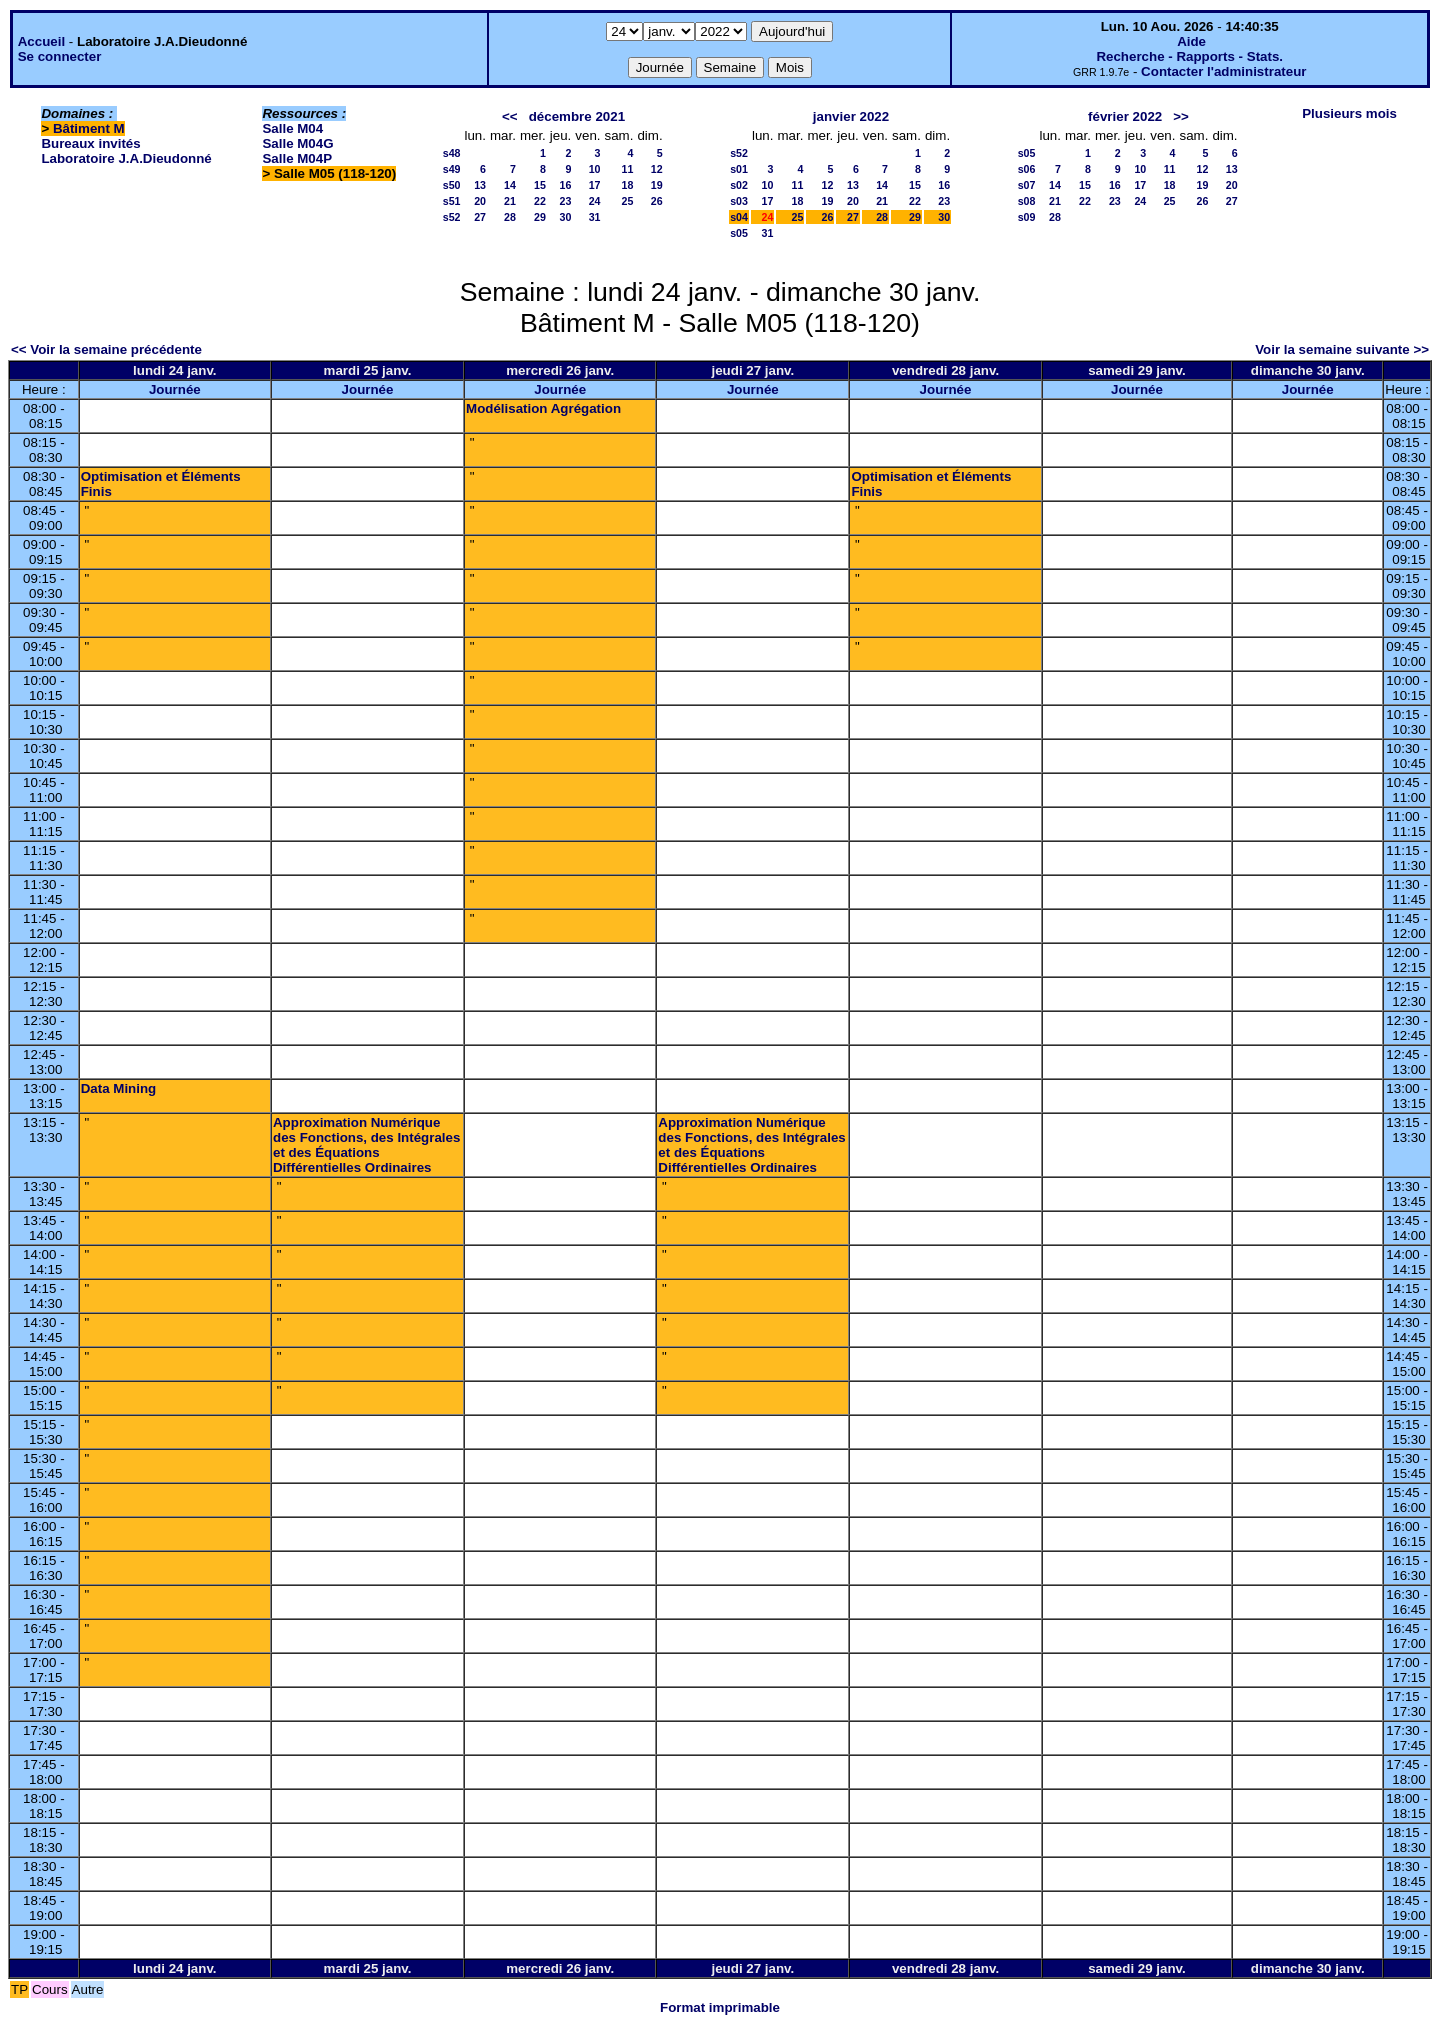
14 (510, 185)
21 (510, 201)
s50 (452, 185)
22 (540, 201)
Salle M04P (297, 158)
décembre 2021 (577, 116)
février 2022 (1125, 116)
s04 (739, 217)
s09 (1027, 217)
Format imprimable (720, 2007)
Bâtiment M (89, 128)
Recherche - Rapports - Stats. (1189, 56)
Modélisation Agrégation (543, 408)
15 (540, 185)
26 (657, 201)
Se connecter (60, 56)
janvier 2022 (851, 116)
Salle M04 (292, 128)
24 (595, 201)
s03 (739, 201)
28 (510, 217)
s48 (452, 153)
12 (657, 169)
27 (480, 217)
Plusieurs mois (1349, 113)
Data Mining (119, 1088)
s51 (452, 201)
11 (628, 169)
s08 (1027, 201)
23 (565, 201)
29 (540, 217)
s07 (1027, 185)
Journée (175, 389)
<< (510, 116)
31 (595, 217)
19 (657, 185)
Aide (1191, 41)
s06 (1027, 169)
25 (628, 201)
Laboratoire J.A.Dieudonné (126, 158)
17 (595, 185)
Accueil (41, 41)
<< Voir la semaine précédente (106, 349)
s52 (452, 217)
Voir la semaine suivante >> (1342, 349)
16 (565, 185)
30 (565, 217)
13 (480, 185)
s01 (739, 169)
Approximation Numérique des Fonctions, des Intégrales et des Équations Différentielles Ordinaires (366, 1145)
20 (480, 201)
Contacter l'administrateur (1223, 71)
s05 (739, 233)
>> (1181, 116)
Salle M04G (297, 143)
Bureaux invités (90, 143)
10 (595, 169)
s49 (452, 169)
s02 (739, 185)
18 (628, 185)
